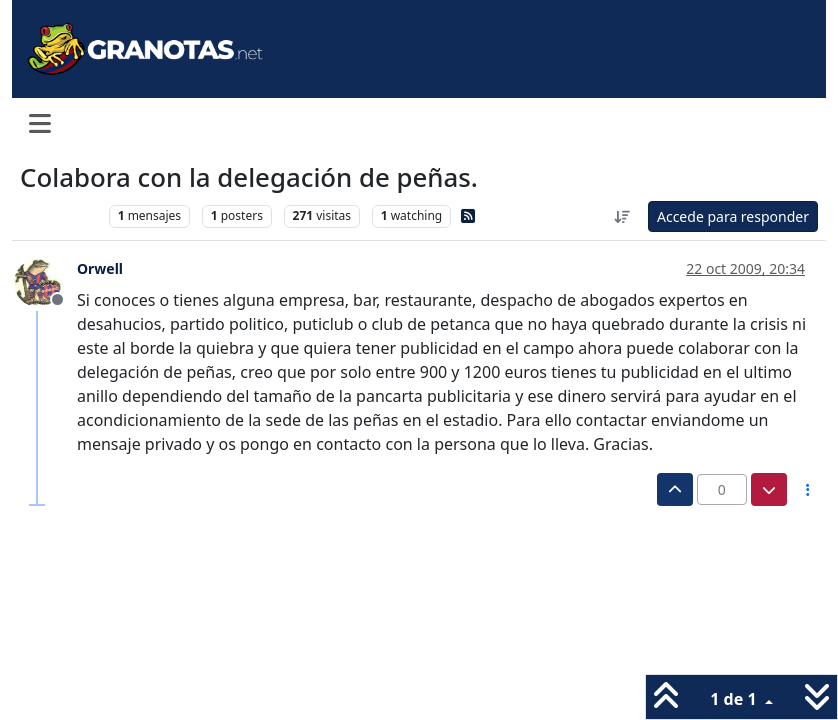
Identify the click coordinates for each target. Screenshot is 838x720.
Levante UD (59, 215)
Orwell (100, 268)
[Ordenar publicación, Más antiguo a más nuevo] (622, 216)
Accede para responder (733, 216)
